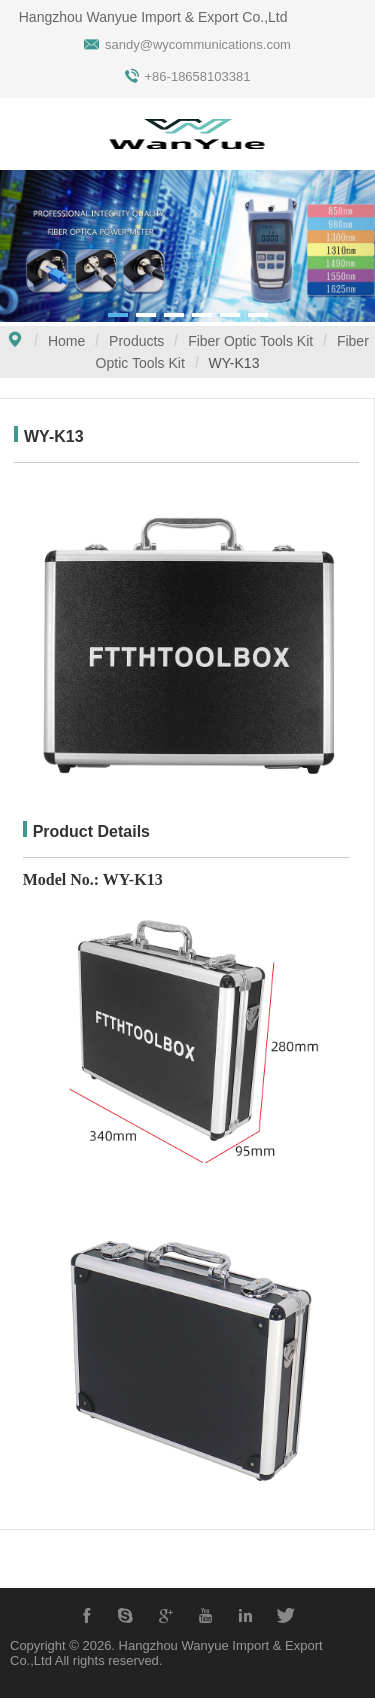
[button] (118, 315)
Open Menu (25, 136)
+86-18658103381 (198, 76)
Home (66, 341)
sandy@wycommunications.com (198, 44)
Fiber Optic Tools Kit (250, 341)
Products (136, 341)
